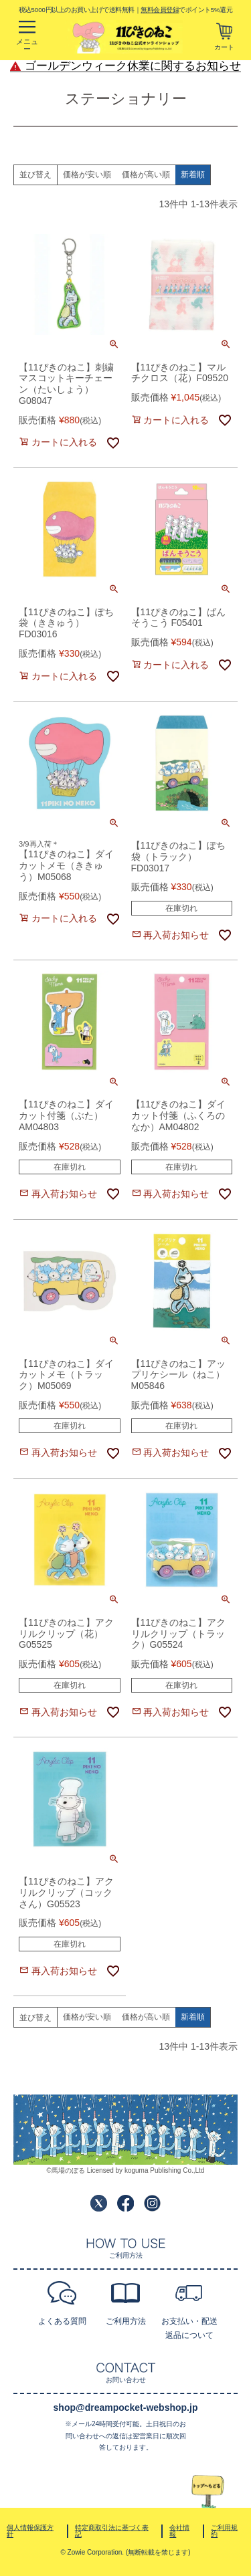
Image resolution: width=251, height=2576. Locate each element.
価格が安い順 (87, 174)
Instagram (152, 2203)
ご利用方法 (126, 2321)
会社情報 (179, 2531)
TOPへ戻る (208, 2492)
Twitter (98, 2203)
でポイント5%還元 (186, 9)
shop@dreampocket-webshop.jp (126, 2407)
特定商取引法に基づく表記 (112, 2531)
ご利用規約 (224, 2531)
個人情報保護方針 (30, 2531)
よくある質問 (62, 2321)
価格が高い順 (146, 174)
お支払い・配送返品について (189, 2328)
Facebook (125, 2203)
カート (224, 47)
